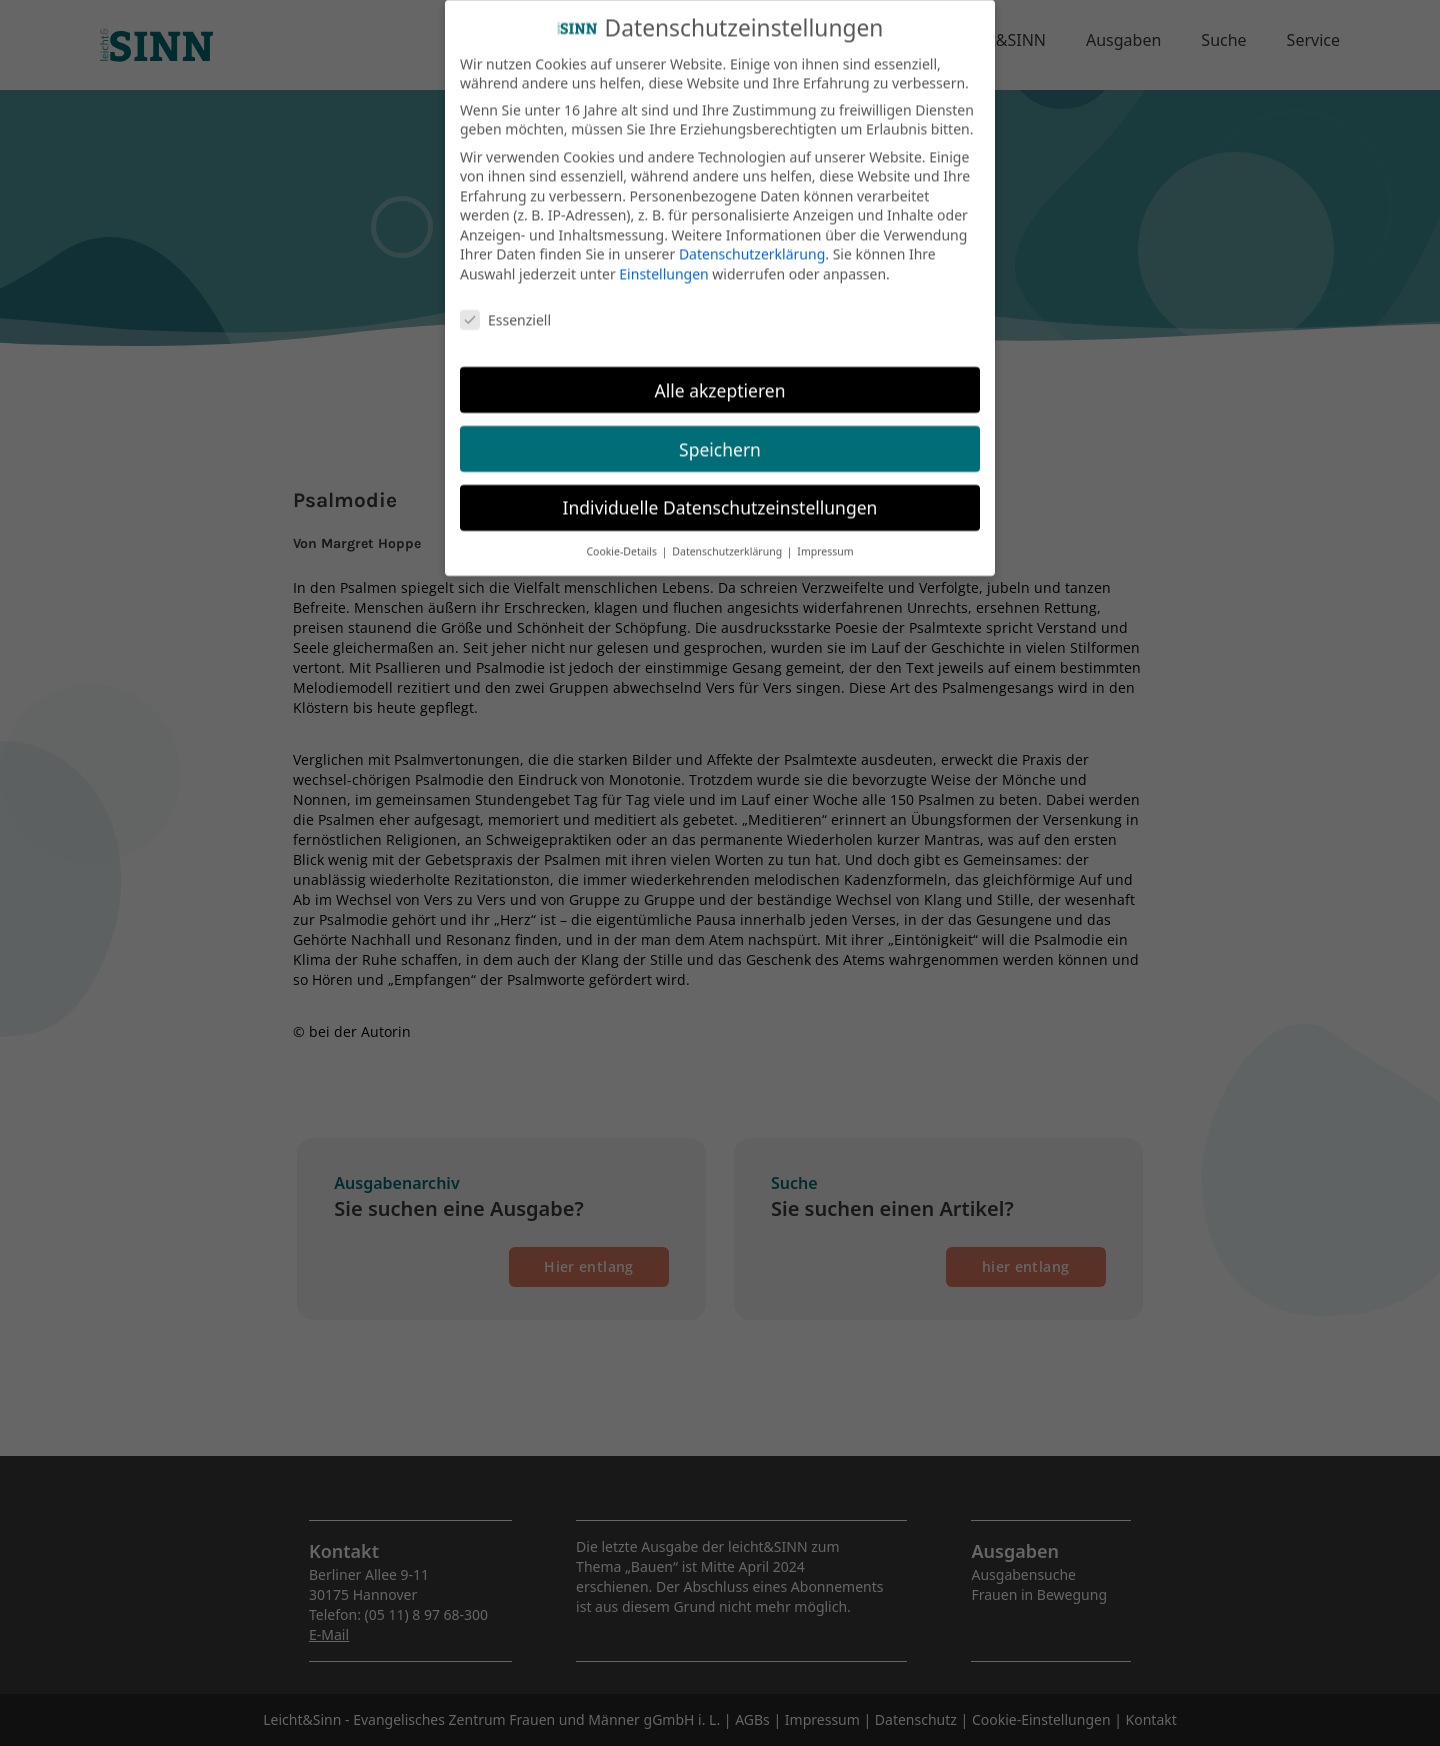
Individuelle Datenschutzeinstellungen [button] (720, 491)
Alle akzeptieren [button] (720, 373)
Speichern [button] (720, 432)
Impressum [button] (825, 535)
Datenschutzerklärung (752, 237)
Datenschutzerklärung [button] (728, 535)
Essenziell (505, 302)
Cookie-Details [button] (622, 535)
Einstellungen (663, 256)
